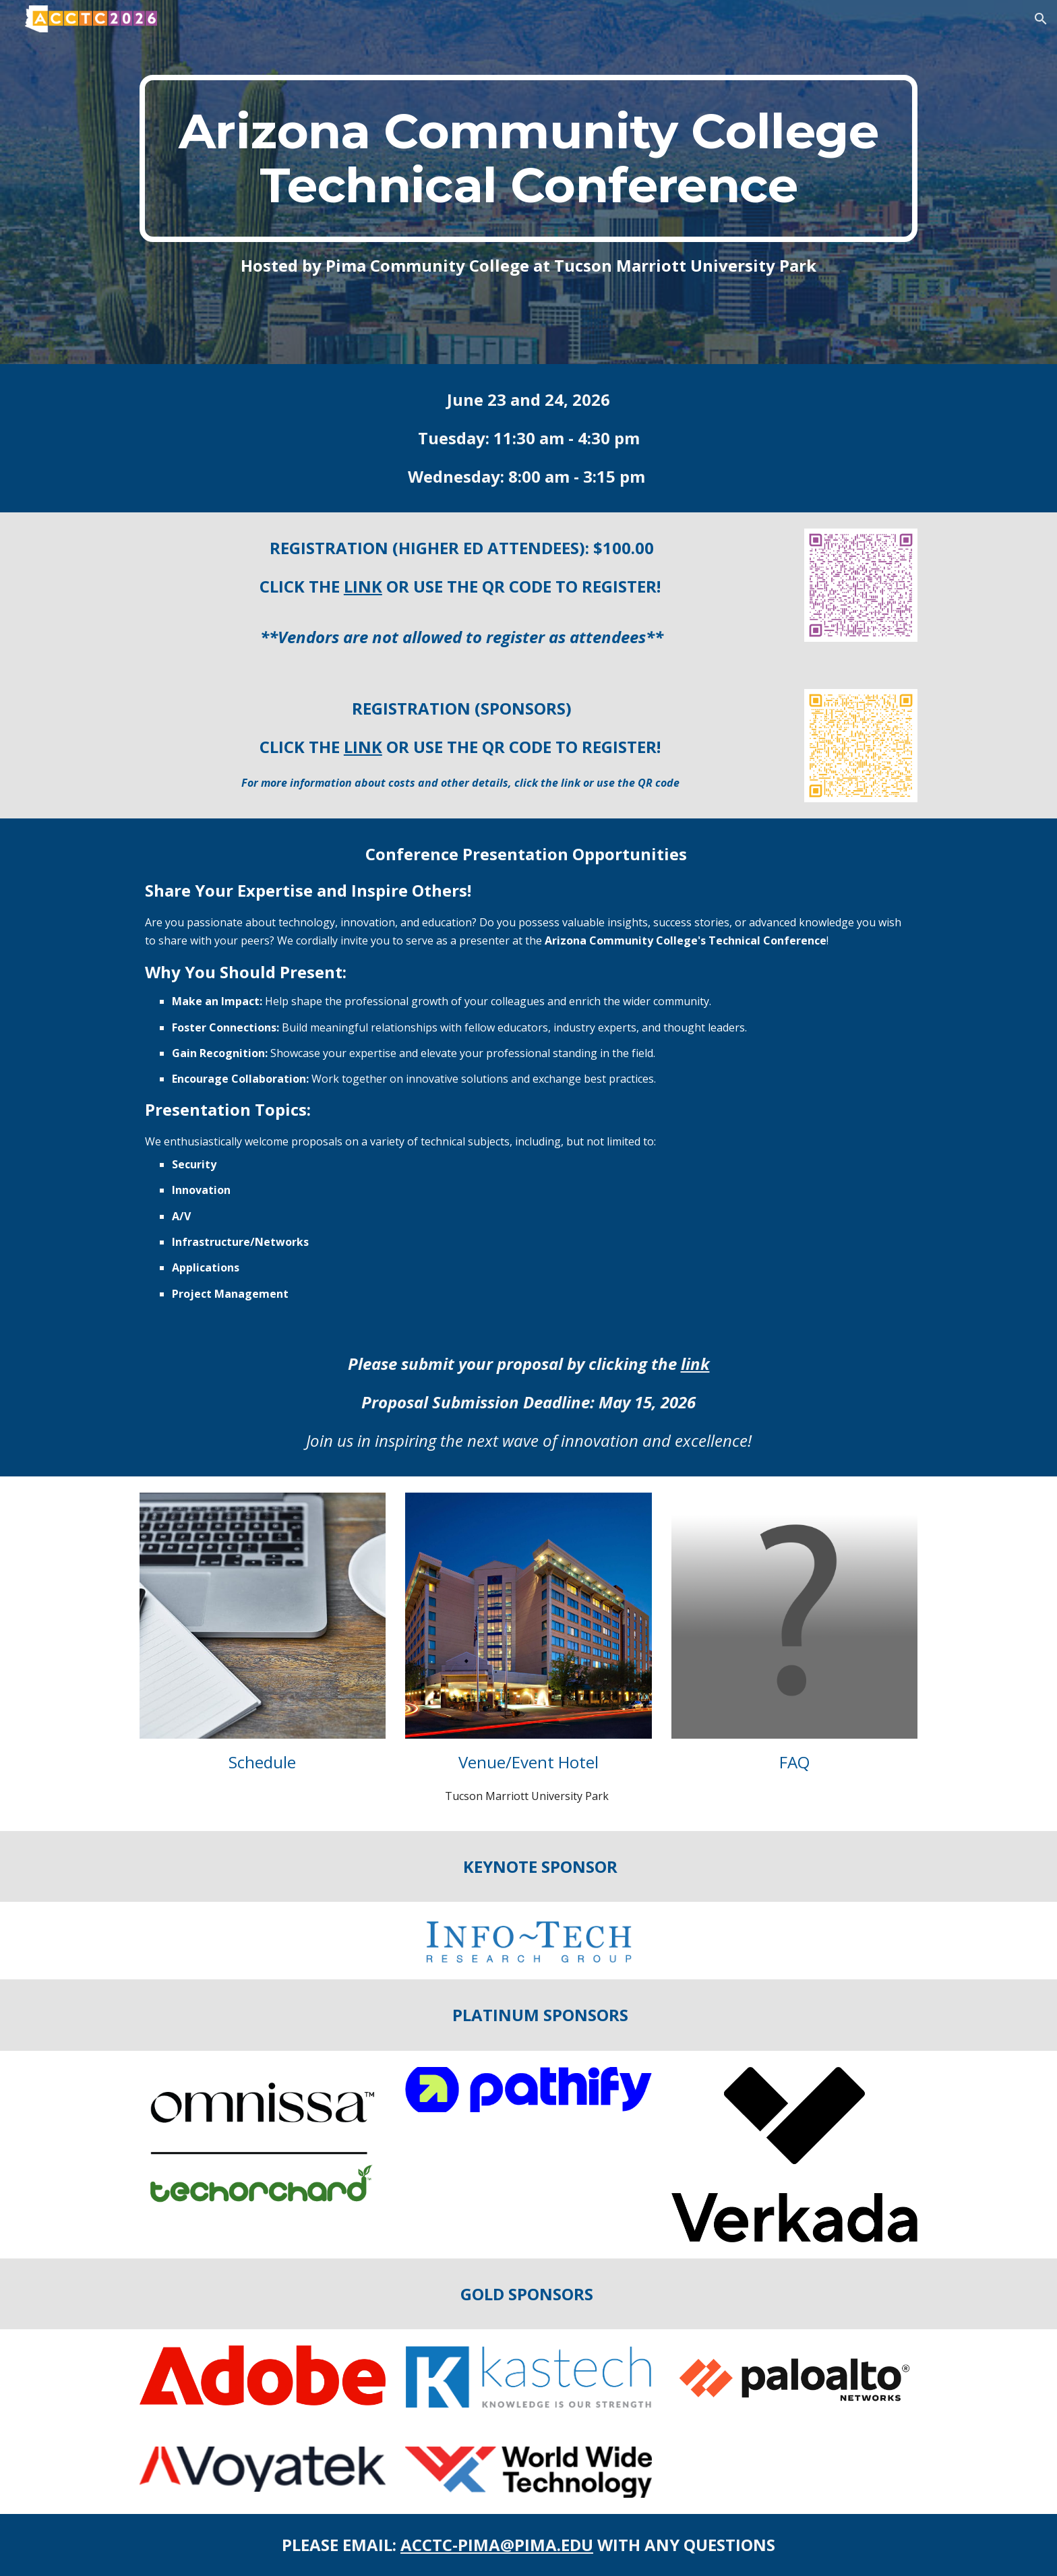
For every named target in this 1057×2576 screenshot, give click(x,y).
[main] (528, 158)
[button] (1041, 19)
